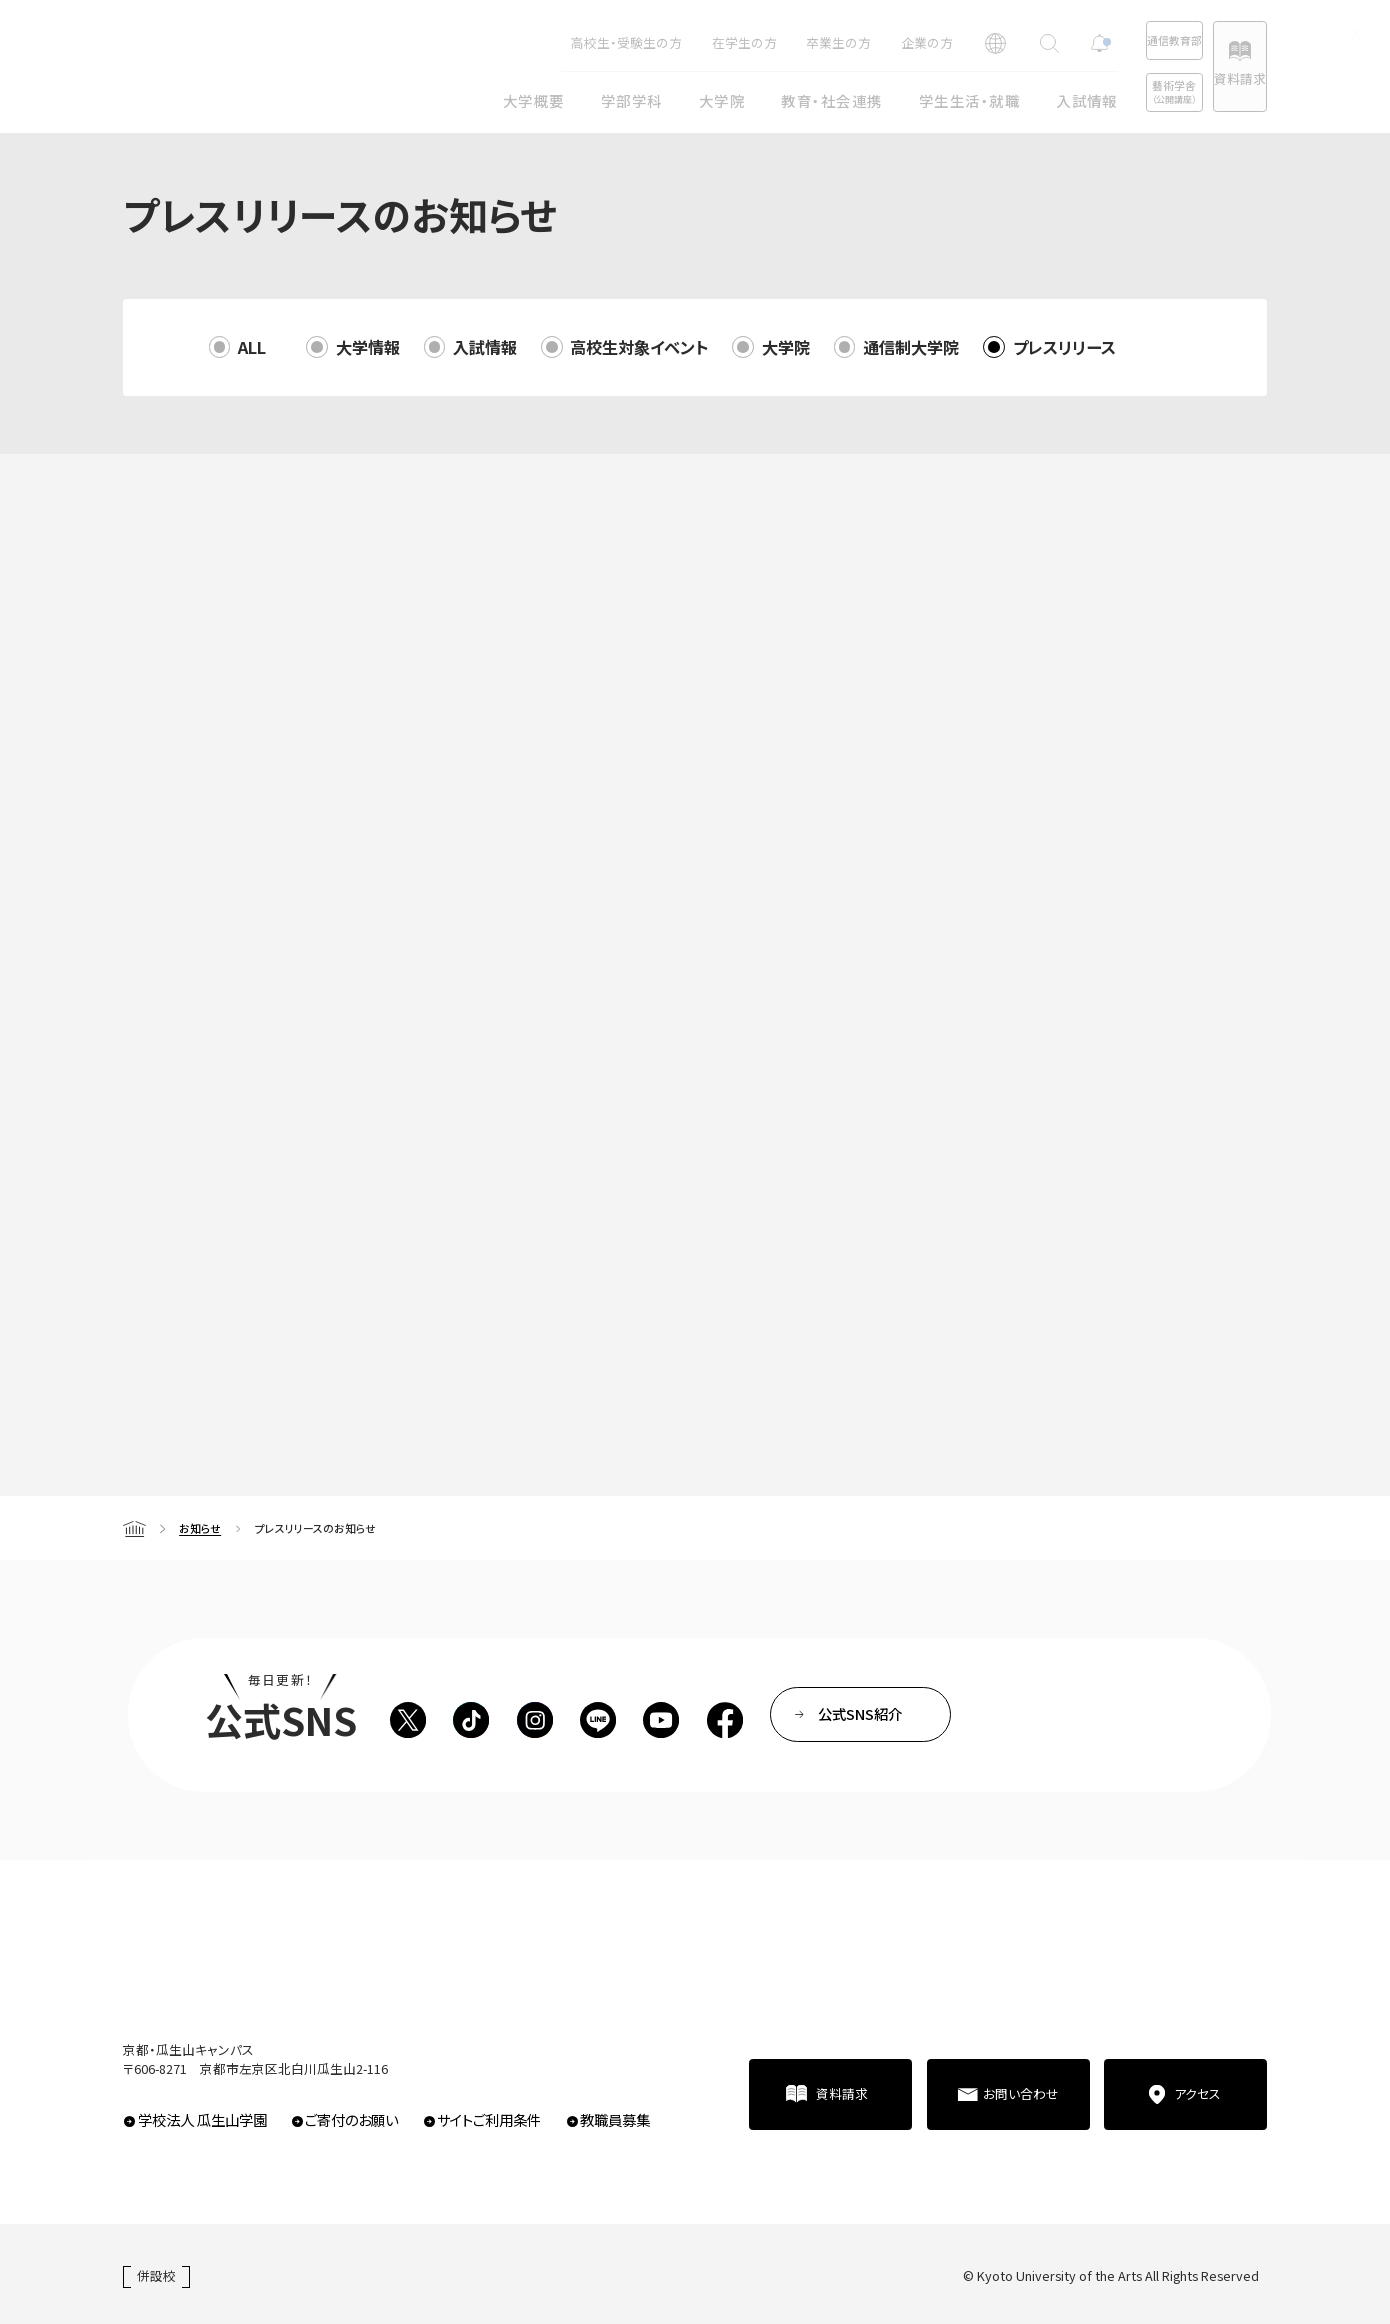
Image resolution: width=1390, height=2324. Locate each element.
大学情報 (368, 347)
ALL (252, 347)
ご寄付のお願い (351, 2119)
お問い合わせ (1021, 2093)
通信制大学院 (911, 347)
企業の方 (857, 42)
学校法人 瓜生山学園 (202, 2119)
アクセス (1197, 2093)
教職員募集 (615, 2119)
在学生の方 (674, 42)
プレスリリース (1064, 347)
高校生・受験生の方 (556, 42)
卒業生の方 (768, 42)
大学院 (786, 347)
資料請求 (1222, 78)
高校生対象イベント (639, 347)
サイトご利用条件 (489, 2119)
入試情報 (485, 347)
